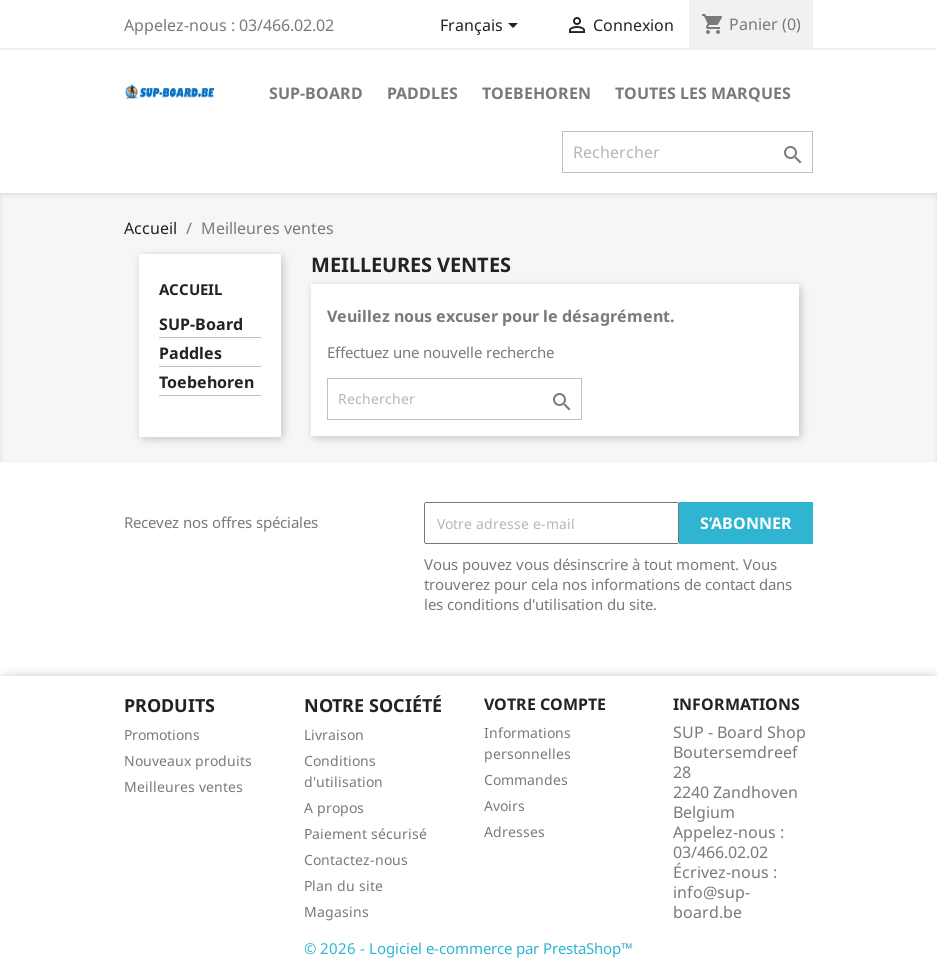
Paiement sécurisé (365, 833)
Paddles (422, 93)
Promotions (162, 734)
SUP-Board (316, 93)
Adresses (514, 831)
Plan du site (343, 885)
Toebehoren (536, 93)
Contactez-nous (356, 859)
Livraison (334, 734)
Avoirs (504, 805)
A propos (334, 807)
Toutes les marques (703, 93)
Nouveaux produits (188, 760)
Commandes (526, 779)
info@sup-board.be (711, 902)
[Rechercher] (687, 152)
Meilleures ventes (183, 786)
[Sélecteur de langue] (482, 27)
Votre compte (545, 704)
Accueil (190, 289)
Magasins (336, 911)
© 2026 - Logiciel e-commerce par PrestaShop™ (468, 948)
